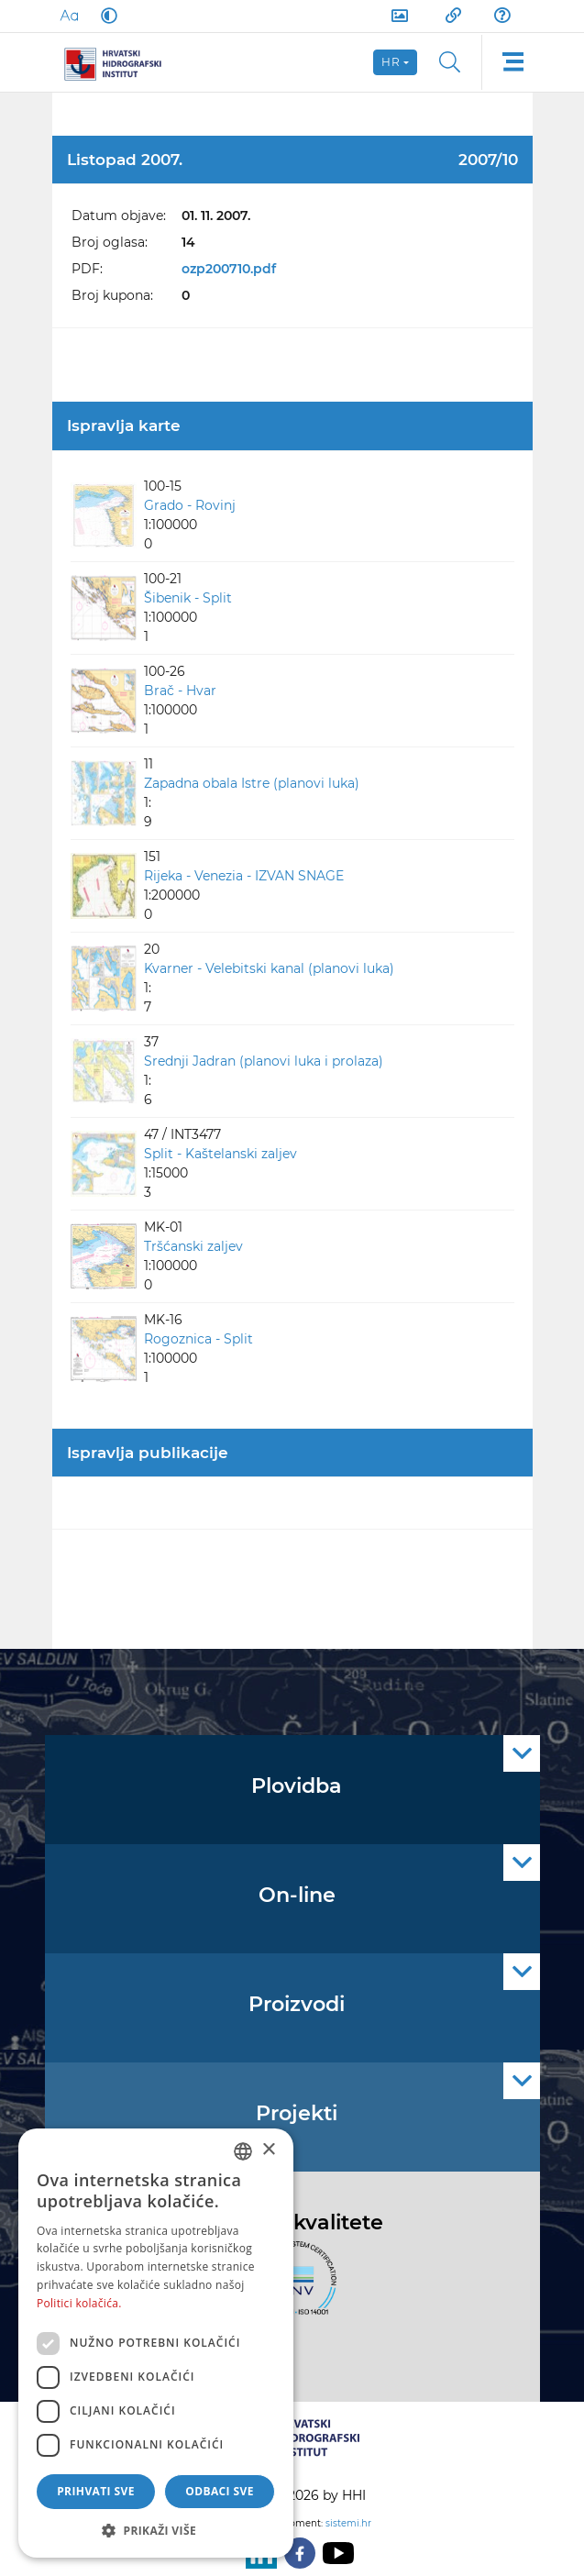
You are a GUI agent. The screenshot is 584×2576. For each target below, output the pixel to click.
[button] (156, 2530)
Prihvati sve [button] (96, 2491)
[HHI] (120, 62)
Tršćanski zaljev (193, 1246)
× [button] (268, 2150)
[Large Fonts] (68, 15)
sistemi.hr (348, 2523)
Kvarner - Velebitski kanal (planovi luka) (269, 968)
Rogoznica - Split (198, 1339)
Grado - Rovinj (190, 505)
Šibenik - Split (188, 598)
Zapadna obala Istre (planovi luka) (251, 783)
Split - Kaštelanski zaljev (220, 1153)
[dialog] (155, 2343)
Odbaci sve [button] (219, 2491)
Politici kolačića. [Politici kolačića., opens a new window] (79, 2303)
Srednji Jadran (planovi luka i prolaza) (263, 1061)
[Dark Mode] (105, 15)
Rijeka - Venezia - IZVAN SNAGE (244, 876)
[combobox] (243, 2151)
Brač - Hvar (180, 690)
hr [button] (391, 62)
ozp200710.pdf (229, 268)
